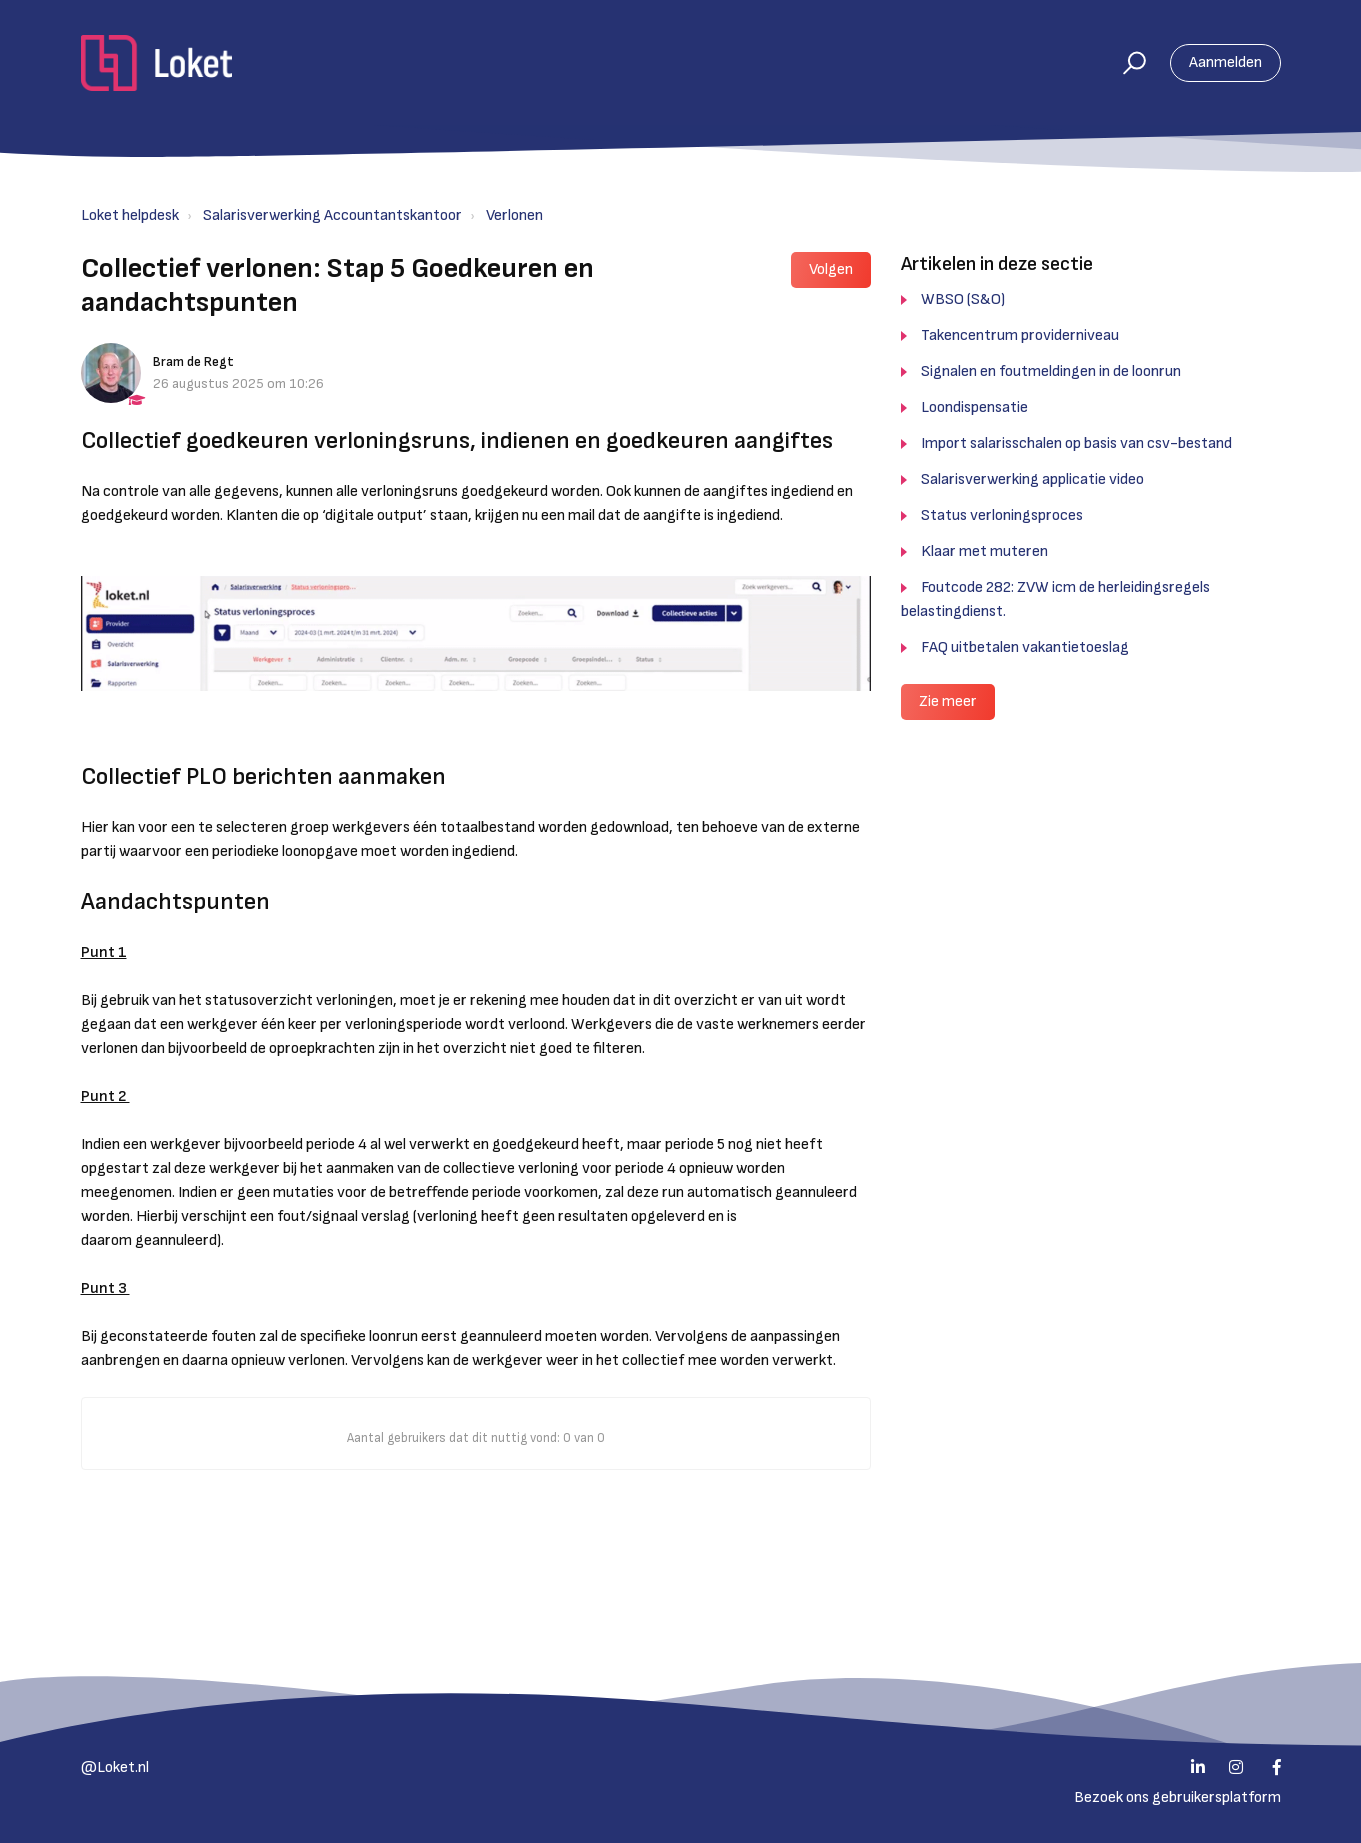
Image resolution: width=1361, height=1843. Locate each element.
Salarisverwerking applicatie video (1032, 479)
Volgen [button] (831, 269)
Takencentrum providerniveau (1020, 335)
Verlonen (514, 215)
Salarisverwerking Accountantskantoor (332, 215)
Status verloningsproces (1002, 515)
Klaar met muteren (984, 551)
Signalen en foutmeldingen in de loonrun (1051, 371)
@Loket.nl (115, 1767)
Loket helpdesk (130, 215)
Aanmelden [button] (1225, 62)
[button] (1125, 63)
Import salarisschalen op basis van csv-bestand (1076, 443)
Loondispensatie (974, 407)
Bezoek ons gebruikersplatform (1177, 1797)
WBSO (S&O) (963, 299)
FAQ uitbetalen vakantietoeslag (1025, 647)
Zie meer (948, 701)
